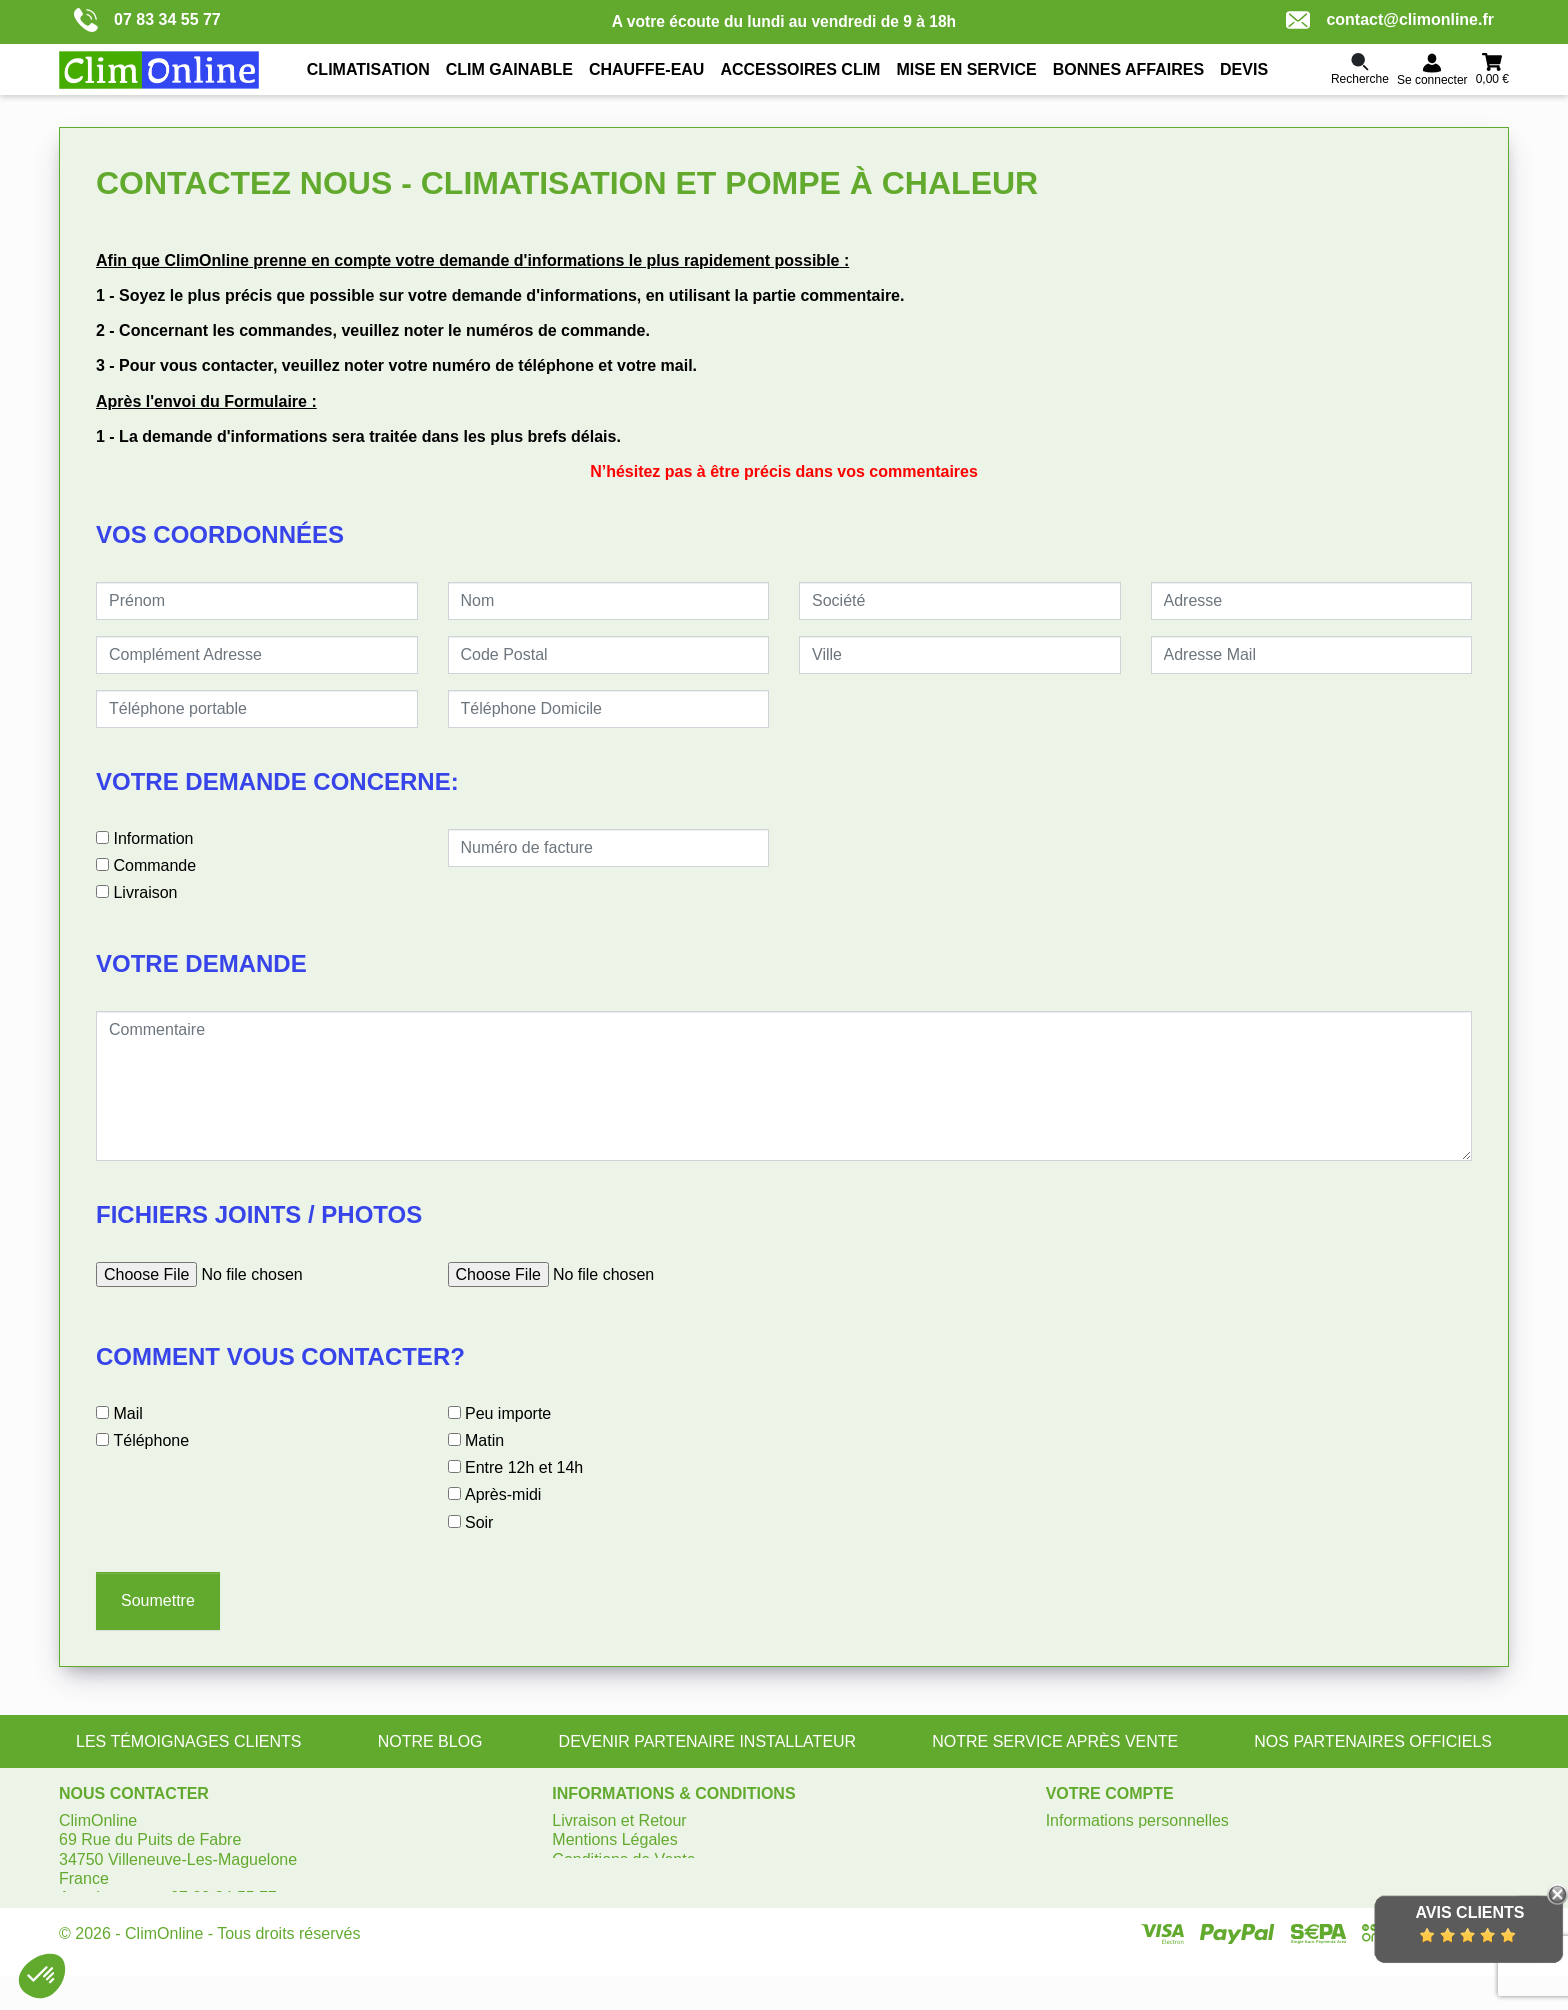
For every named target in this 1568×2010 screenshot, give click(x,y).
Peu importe (508, 1413)
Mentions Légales (614, 1839)
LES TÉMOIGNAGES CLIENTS (189, 1741)
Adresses (1079, 1878)
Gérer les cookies (614, 1897)
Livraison (145, 892)
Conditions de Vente (623, 1859)
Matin (484, 1440)
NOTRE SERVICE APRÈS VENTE (1055, 1741)
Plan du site (594, 1878)
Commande (154, 865)
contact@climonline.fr (1390, 20)
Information (153, 838)
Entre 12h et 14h (524, 1467)
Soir (479, 1522)
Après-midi (503, 1494)
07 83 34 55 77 (147, 20)
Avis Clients (1469, 1912)
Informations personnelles (1137, 1820)
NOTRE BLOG (430, 1741)
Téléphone (151, 1440)
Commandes (1091, 1839)
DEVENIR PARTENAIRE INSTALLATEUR (708, 1741)
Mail (127, 1413)
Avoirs (1068, 1859)
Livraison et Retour (619, 1820)
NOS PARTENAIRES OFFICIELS (1373, 1741)
